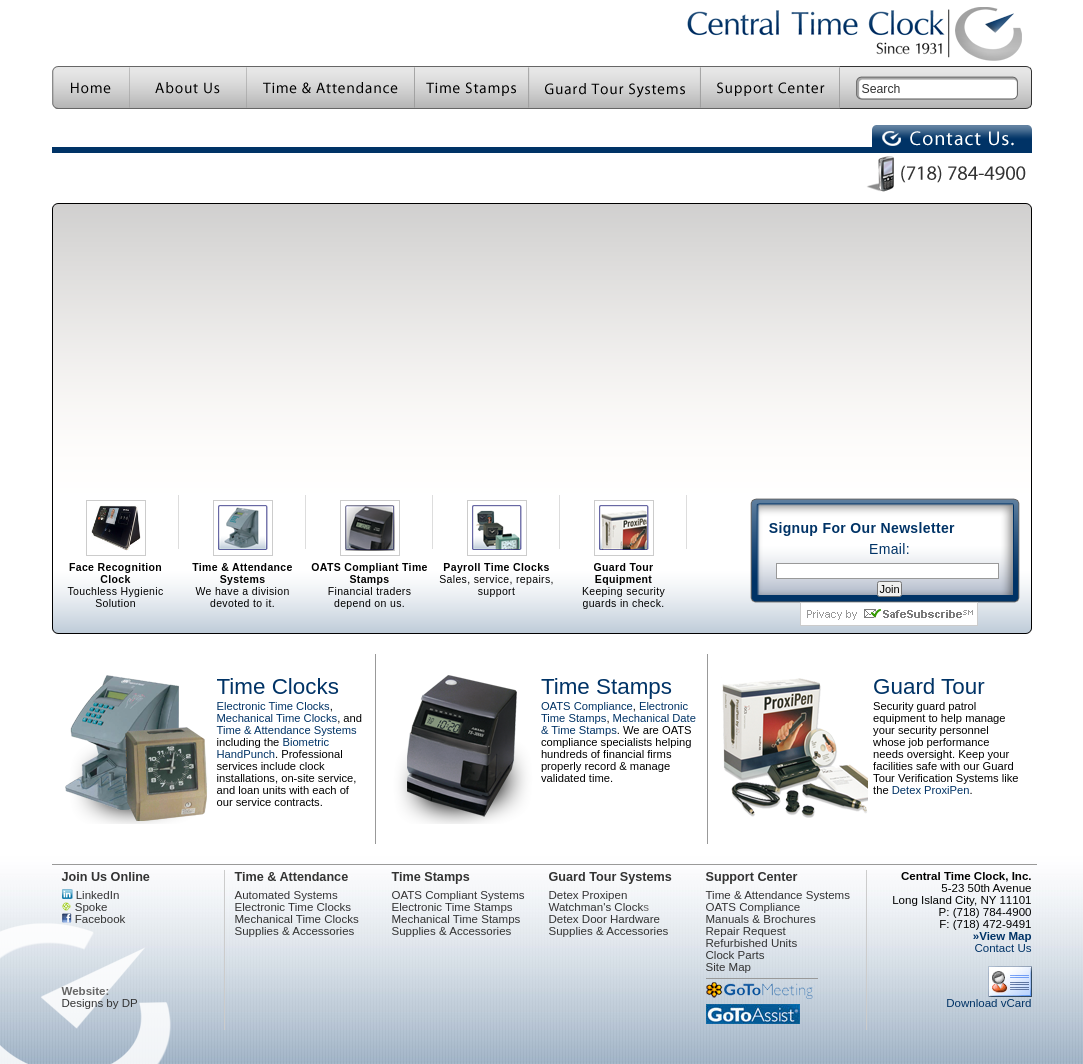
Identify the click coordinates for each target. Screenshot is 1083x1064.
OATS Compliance (587, 706)
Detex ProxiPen (931, 790)
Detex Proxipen (588, 895)
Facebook (94, 919)
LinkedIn (91, 895)
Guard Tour (929, 686)
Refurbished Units (752, 943)
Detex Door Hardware (605, 919)
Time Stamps (606, 686)
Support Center (752, 877)
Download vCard (988, 998)
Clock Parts (735, 955)
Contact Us (1002, 948)
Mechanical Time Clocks (277, 718)
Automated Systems (286, 895)
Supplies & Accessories (295, 931)
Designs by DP (100, 1003)
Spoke (85, 907)
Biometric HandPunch (273, 748)
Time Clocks (278, 686)
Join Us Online (106, 877)
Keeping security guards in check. (624, 524)
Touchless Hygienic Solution (116, 524)
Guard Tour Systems (610, 877)
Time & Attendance (292, 877)
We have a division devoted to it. (243, 524)
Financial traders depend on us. (370, 524)
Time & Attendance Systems (287, 730)
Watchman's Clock (596, 907)
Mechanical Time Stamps (456, 919)
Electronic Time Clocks (273, 706)
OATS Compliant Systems (458, 895)
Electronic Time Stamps (452, 907)
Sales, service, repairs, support (497, 524)
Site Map (729, 967)
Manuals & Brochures (761, 919)
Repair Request (746, 931)
